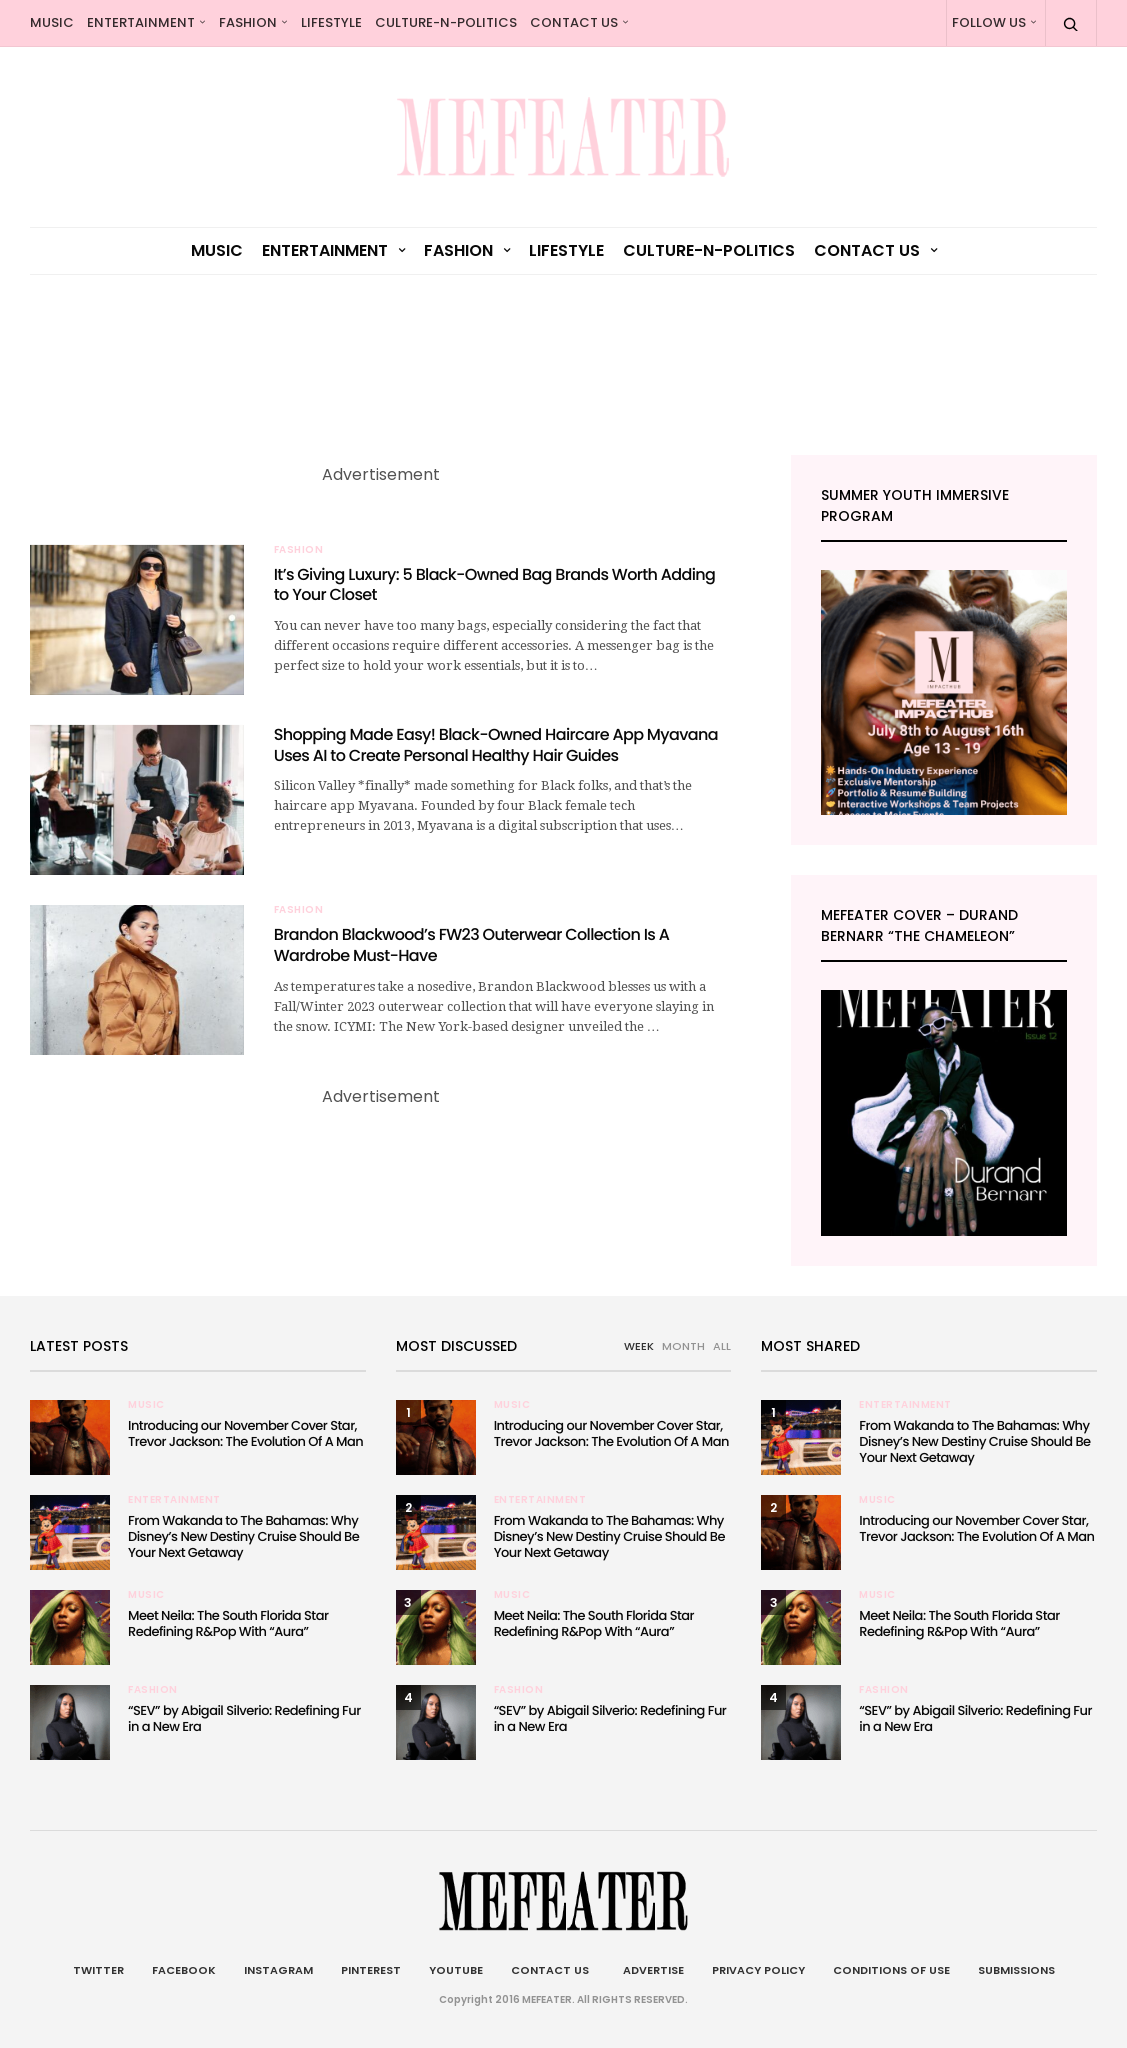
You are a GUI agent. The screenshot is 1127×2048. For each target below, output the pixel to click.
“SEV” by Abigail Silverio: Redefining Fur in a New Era (244, 1718)
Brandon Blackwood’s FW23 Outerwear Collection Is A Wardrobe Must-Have (471, 945)
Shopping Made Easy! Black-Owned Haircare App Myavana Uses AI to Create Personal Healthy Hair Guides (496, 745)
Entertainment (141, 22)
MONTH (683, 1346)
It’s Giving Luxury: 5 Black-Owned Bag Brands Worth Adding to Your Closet (495, 585)
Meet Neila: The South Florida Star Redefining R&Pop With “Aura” (228, 1623)
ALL (722, 1346)
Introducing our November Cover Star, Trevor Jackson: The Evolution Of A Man (245, 1433)
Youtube (456, 1970)
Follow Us (989, 22)
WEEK (639, 1346)
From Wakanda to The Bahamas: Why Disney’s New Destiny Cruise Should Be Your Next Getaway (243, 1536)
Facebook (184, 1970)
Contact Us (574, 22)
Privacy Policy (758, 1970)
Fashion (248, 22)
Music (52, 22)
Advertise (650, 1970)
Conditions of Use (891, 1970)
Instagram (278, 1970)
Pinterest (371, 1970)
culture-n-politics (446, 22)
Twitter (98, 1970)
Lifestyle (331, 22)
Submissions (1016, 1970)
